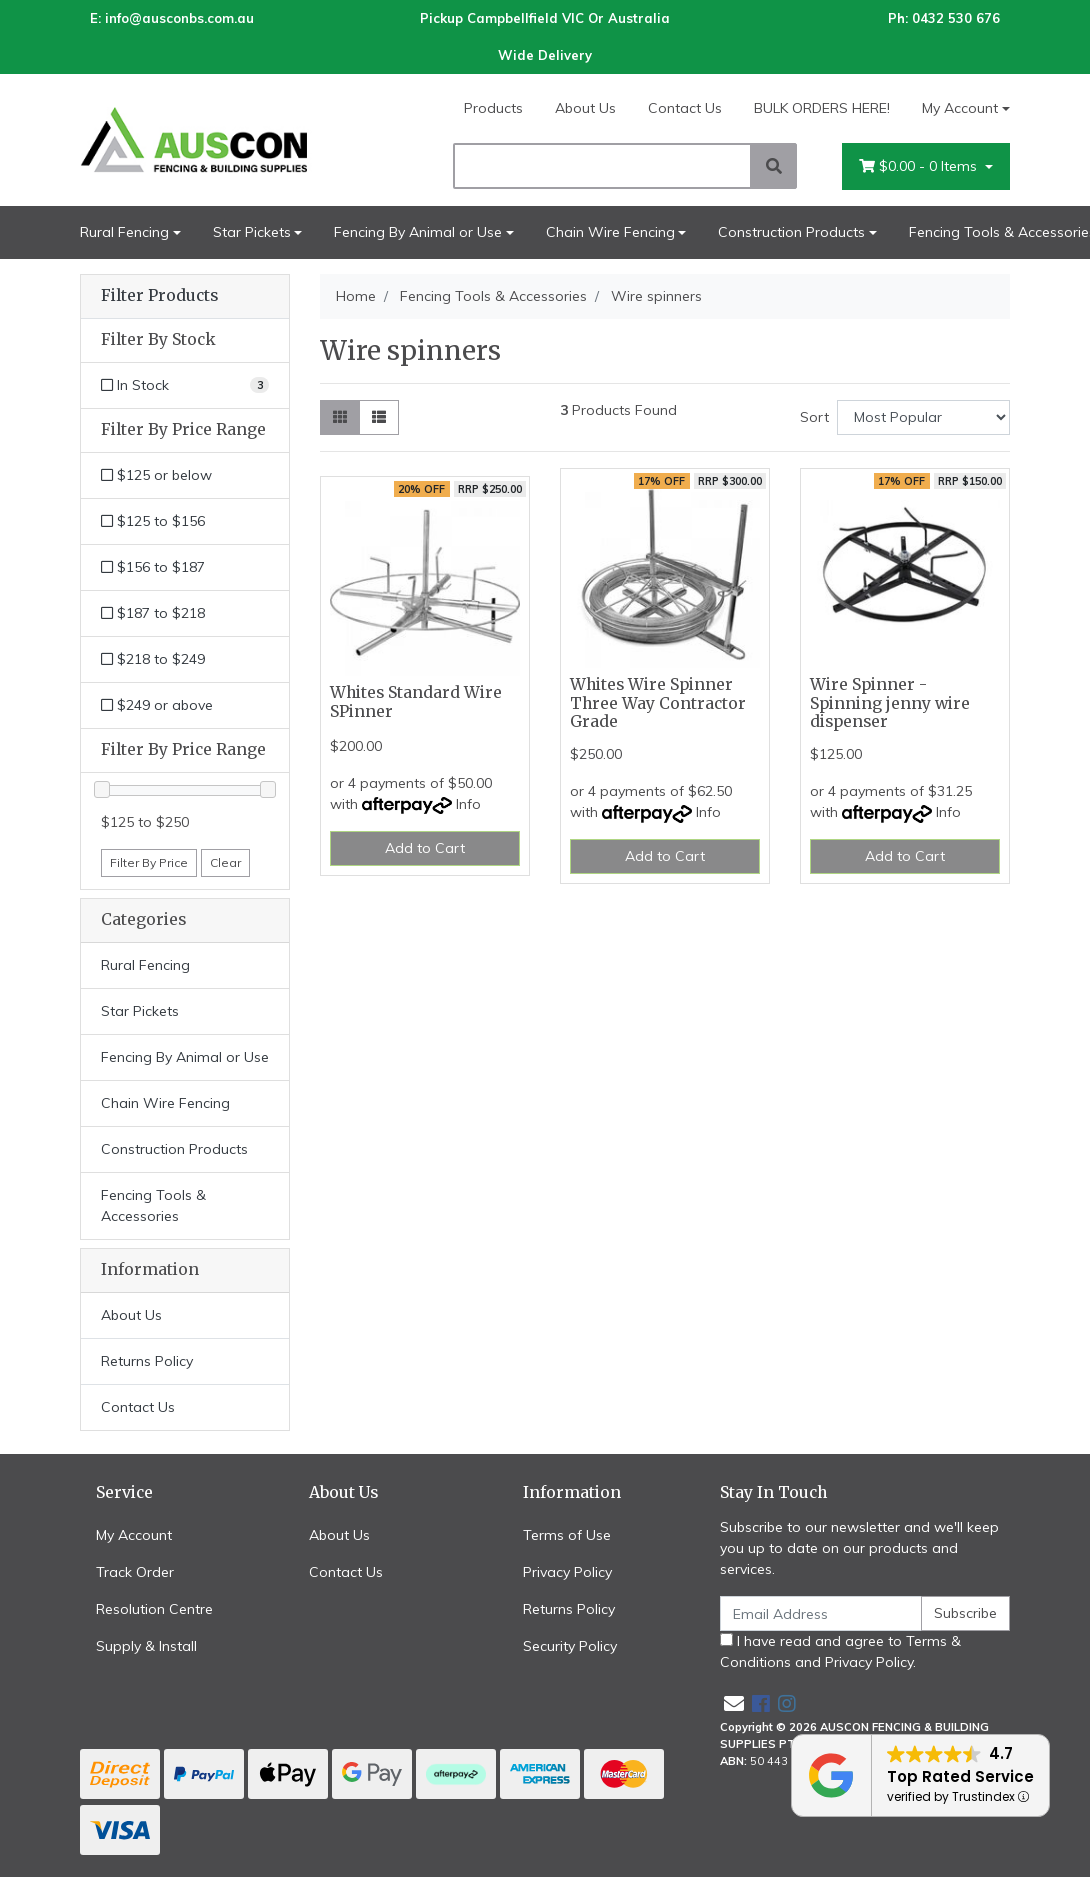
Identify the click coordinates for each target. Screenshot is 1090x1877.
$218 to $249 (153, 659)
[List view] (379, 417)
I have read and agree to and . (840, 1651)
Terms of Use (567, 1535)
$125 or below (156, 475)
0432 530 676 (956, 18)
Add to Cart (425, 848)
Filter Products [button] (159, 296)
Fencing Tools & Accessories (153, 1205)
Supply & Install (146, 1646)
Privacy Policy (567, 1572)
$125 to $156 (153, 521)
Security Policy (570, 1646)
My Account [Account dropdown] (960, 108)
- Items (920, 166)
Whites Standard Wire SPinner (416, 702)
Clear (225, 862)
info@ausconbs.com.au (179, 18)
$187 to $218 (153, 613)
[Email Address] (821, 1613)
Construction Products (791, 232)
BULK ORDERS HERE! (822, 108)
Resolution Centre (154, 1609)
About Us (585, 108)
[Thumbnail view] (340, 417)
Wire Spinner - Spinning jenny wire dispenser (890, 703)
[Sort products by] (923, 417)
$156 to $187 (153, 567)
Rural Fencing (124, 232)
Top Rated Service (960, 1776)
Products (493, 108)
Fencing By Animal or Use (418, 232)
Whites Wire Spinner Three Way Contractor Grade (658, 703)
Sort (814, 417)
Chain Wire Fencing (610, 232)
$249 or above (157, 705)
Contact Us (685, 108)
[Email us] (734, 1703)
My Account (134, 1535)
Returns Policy (147, 1361)
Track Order (135, 1572)
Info (468, 804)
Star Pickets (252, 232)
